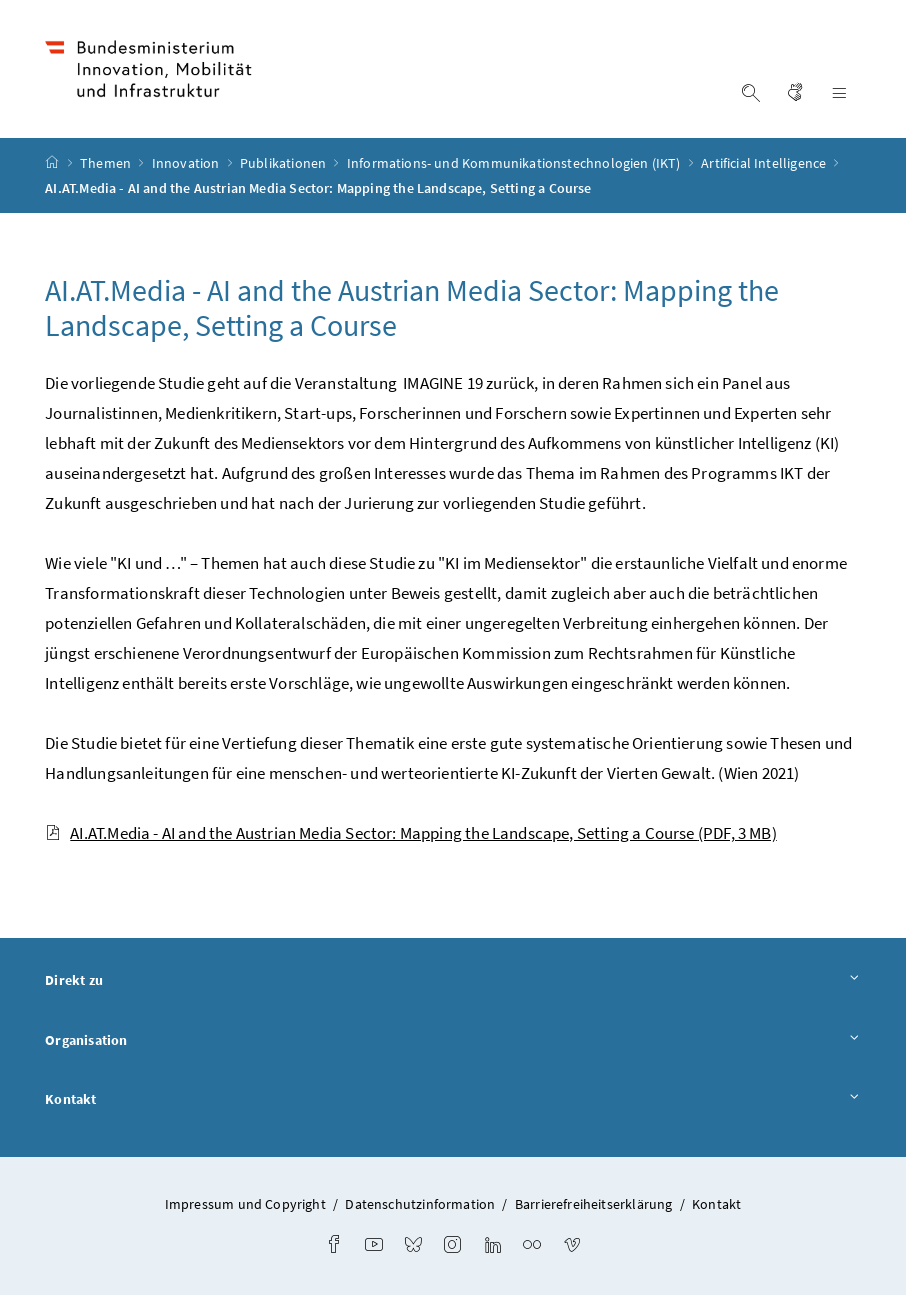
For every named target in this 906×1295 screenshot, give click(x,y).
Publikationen (284, 163)
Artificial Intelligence (765, 163)
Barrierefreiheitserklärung (594, 1204)
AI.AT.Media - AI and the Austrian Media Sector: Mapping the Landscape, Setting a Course (410, 833)
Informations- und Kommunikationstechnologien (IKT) (515, 163)
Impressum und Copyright (245, 1204)
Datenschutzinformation (420, 1204)
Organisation (452, 1041)
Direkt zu (452, 981)
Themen (107, 163)
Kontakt (452, 1100)
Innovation (187, 163)
